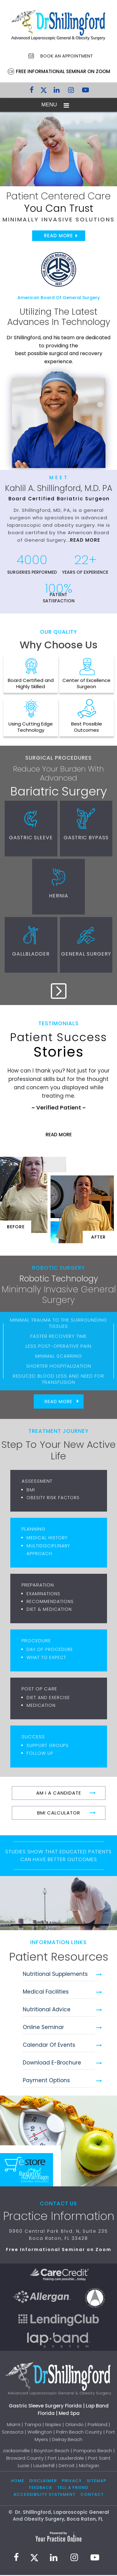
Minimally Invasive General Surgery (59, 1296)
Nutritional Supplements (55, 1975)
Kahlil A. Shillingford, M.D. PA (58, 488)
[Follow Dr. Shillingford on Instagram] (71, 91)
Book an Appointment (66, 56)
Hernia (58, 896)
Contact (92, 2495)
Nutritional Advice (47, 2010)
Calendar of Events (49, 2046)
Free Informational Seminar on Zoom (63, 71)
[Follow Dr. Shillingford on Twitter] (43, 91)
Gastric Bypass (86, 837)
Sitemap (96, 2482)
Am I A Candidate (58, 1794)
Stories (58, 1046)
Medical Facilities (46, 1992)
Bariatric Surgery (58, 791)
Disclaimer (43, 2482)
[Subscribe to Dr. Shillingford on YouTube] (85, 91)
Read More (58, 235)
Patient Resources (58, 1958)
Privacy (72, 2482)
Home (17, 2482)
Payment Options (46, 2081)
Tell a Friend (72, 2489)
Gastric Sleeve (31, 837)
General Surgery (86, 954)
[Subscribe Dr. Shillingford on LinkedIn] (56, 91)
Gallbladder (31, 954)
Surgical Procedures (58, 758)
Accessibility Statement (44, 2495)
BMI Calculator (58, 1813)
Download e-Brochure (52, 2063)
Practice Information (58, 2217)
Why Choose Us (59, 645)
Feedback (40, 2489)
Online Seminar (43, 2028)
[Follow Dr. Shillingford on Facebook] (32, 91)
